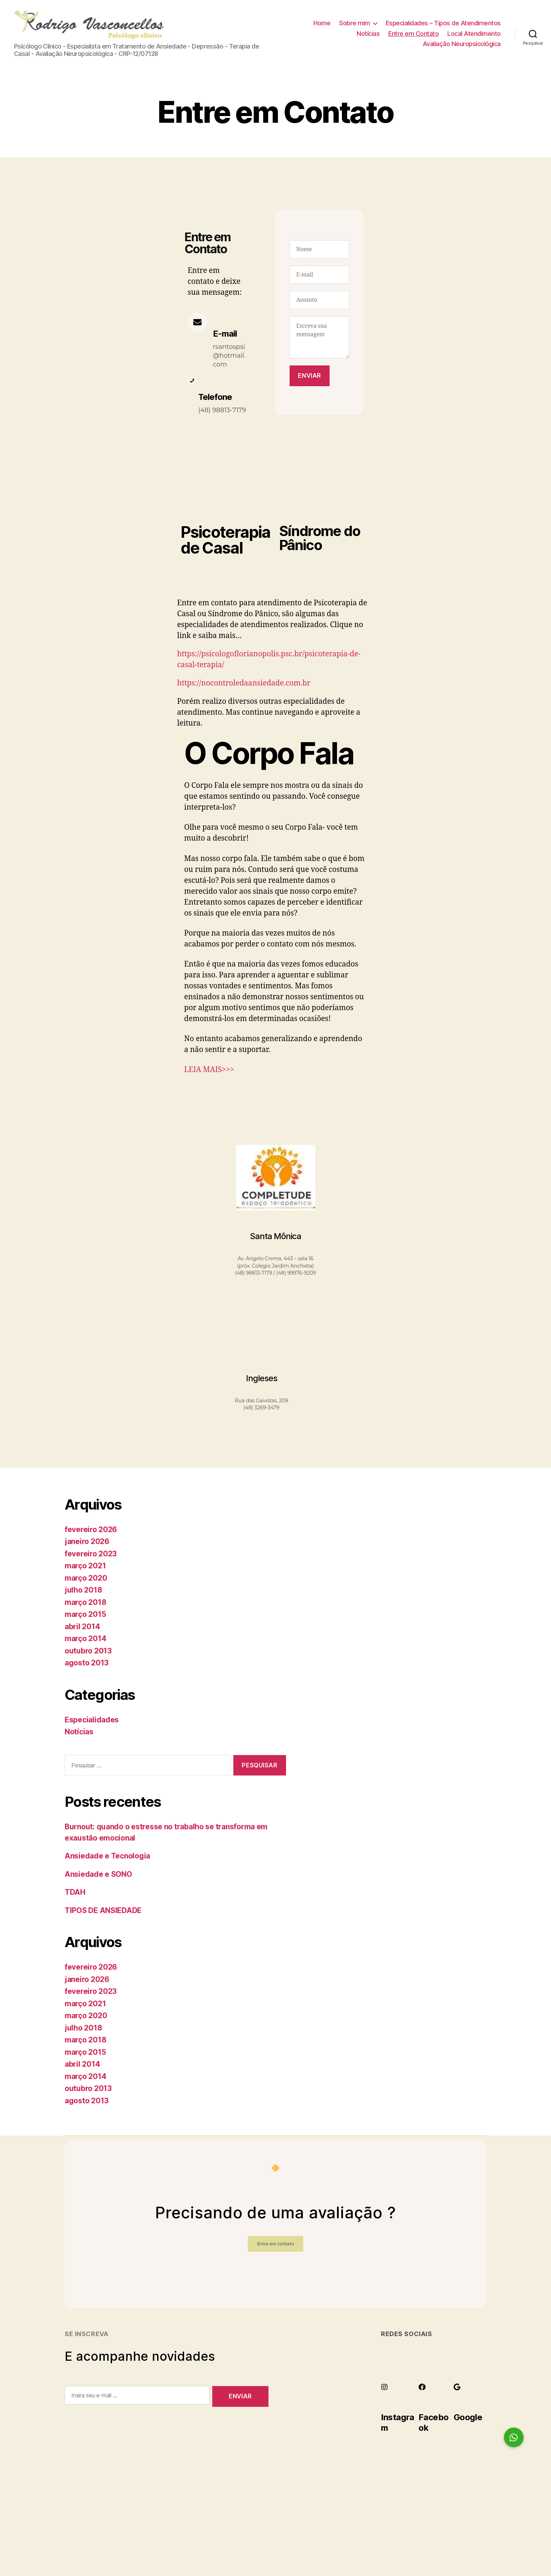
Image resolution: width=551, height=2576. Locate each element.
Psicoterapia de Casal (226, 542)
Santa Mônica (275, 1238)
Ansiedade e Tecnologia (107, 1858)
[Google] (457, 2389)
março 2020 (86, 1580)
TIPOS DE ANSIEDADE (103, 1912)
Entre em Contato (413, 34)
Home (321, 24)
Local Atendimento (474, 34)
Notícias (368, 34)
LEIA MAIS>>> (209, 1072)
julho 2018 (83, 1592)
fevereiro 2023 (91, 1556)
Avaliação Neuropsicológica (462, 45)
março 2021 (85, 1568)
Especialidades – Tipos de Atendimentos (443, 24)
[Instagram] (384, 2389)
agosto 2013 (87, 1665)
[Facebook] (422, 2389)
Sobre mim (354, 24)
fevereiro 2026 (91, 1532)
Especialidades (92, 1722)
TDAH (75, 1894)
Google (468, 2420)
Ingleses (261, 1380)
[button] (514, 2437)
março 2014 (85, 1641)
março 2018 (85, 1604)
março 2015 (85, 1616)
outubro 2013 (88, 1653)
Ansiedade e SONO (98, 1876)
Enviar (309, 377)
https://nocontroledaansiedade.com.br (243, 685)
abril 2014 (82, 1629)
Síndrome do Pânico (320, 540)
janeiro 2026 (87, 1543)
